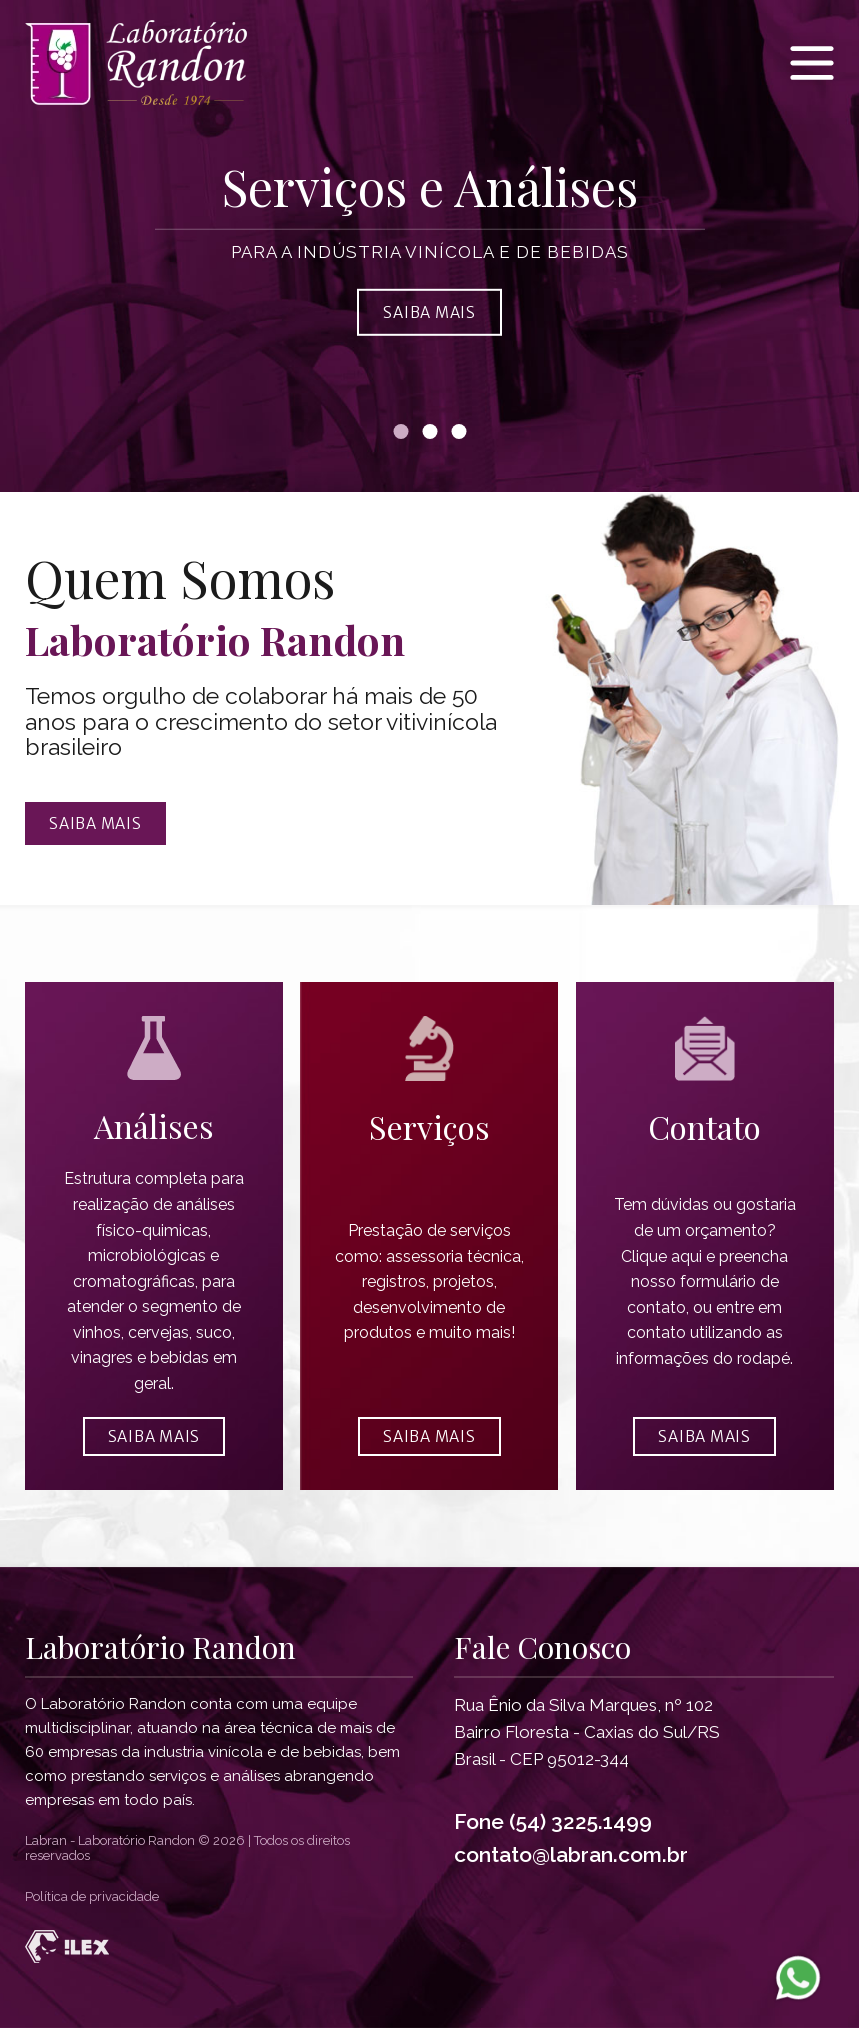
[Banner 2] (429, 431)
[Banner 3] (458, 431)
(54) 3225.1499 (580, 1821)
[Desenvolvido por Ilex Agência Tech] (429, 1946)
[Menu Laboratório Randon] (812, 63)
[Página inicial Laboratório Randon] (145, 62)
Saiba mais (95, 823)
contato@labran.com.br (571, 1854)
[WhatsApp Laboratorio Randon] (798, 1977)
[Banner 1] (400, 431)
